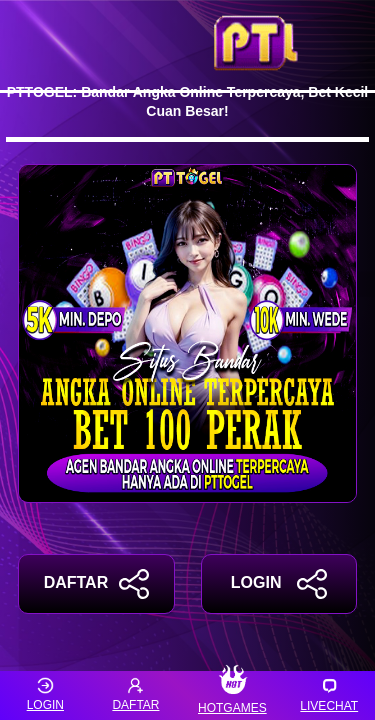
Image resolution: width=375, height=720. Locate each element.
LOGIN (279, 584)
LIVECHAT (329, 694)
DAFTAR (96, 584)
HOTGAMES (232, 695)
